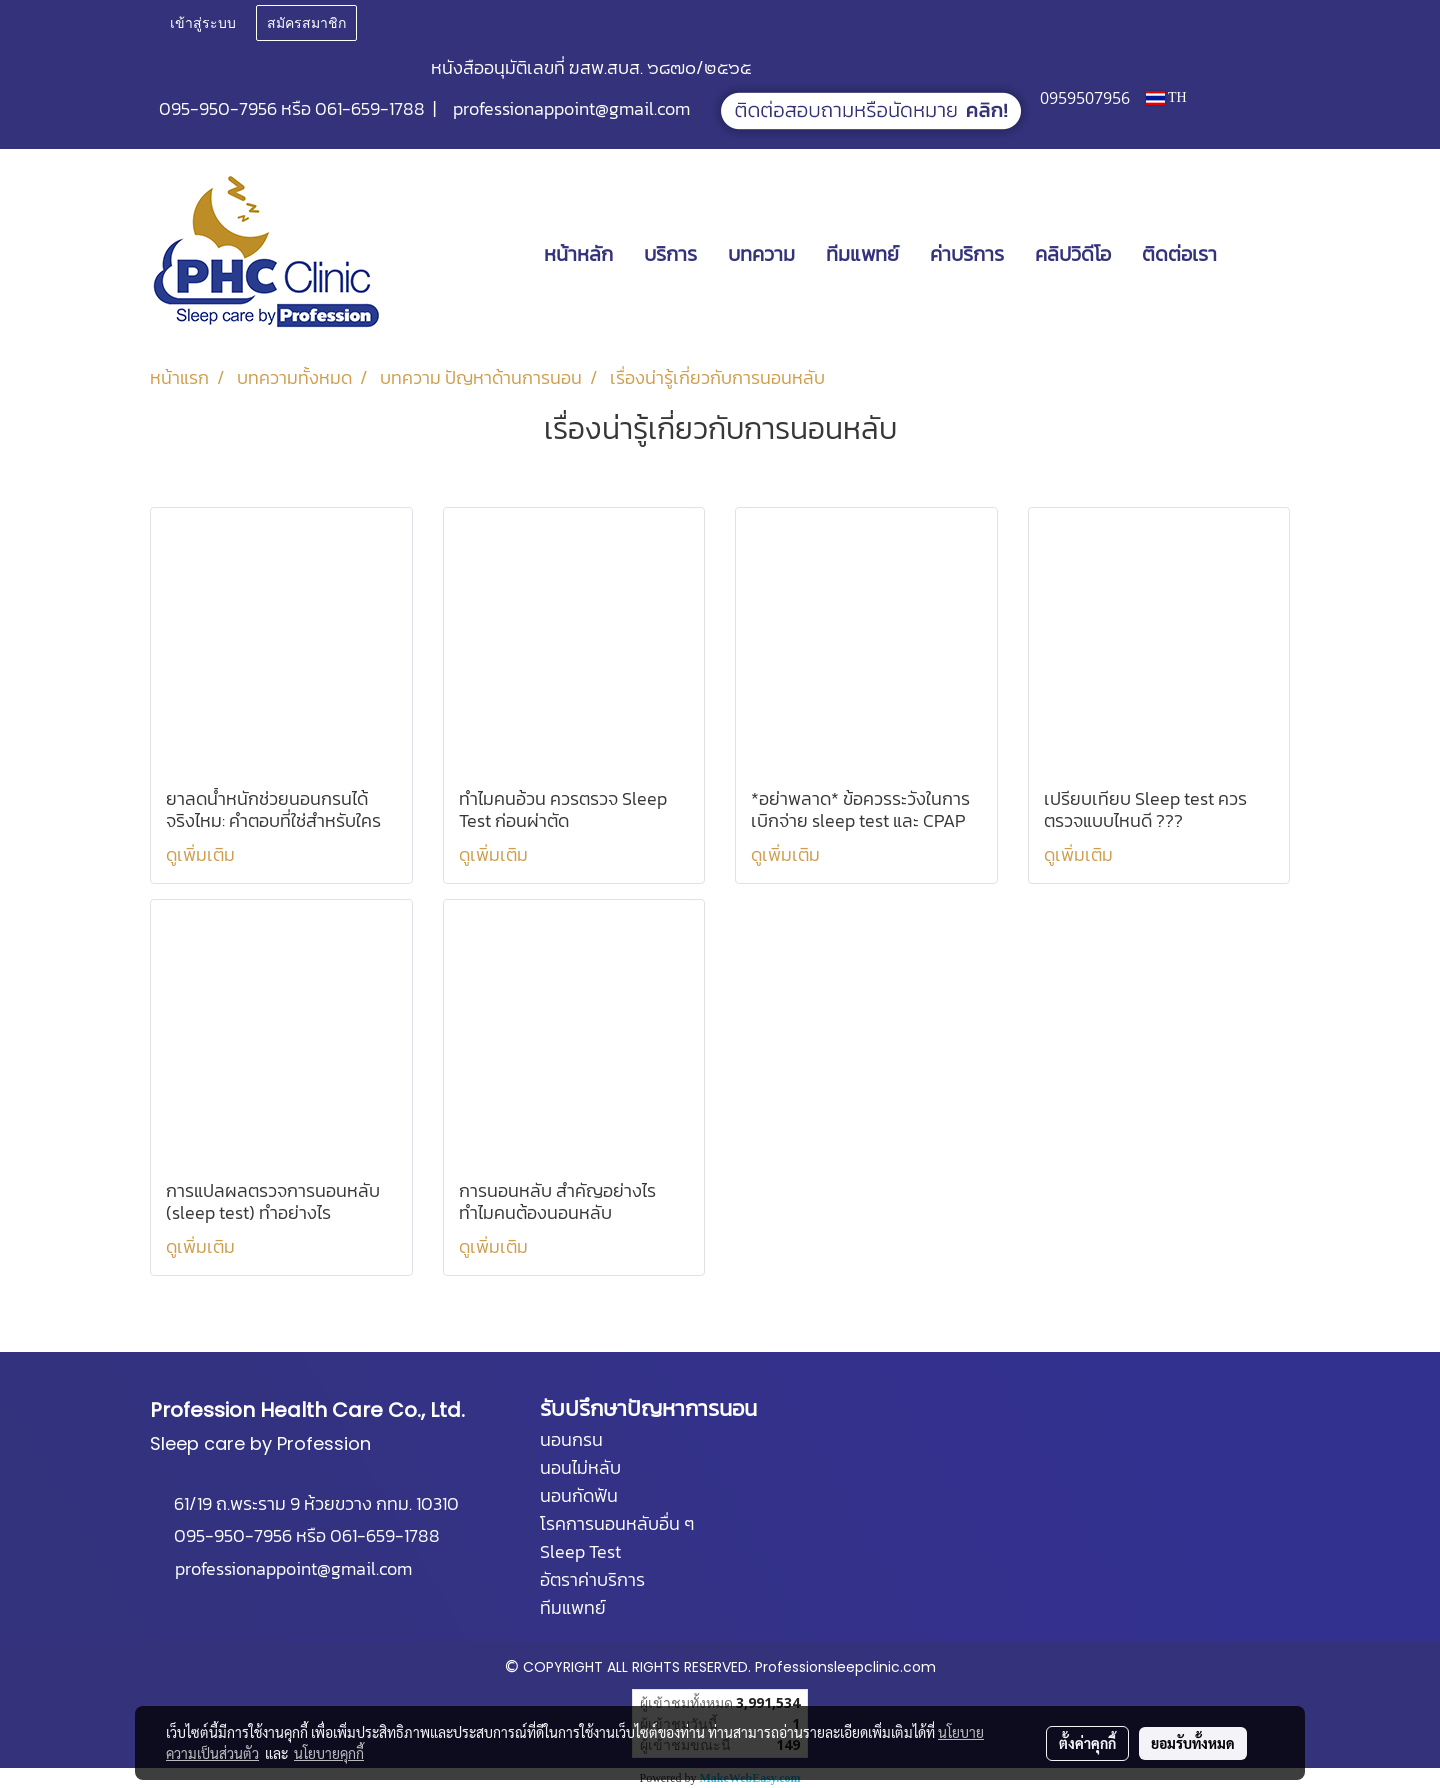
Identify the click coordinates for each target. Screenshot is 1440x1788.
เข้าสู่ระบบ (203, 23)
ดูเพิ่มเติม (202, 854)
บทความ (761, 254)
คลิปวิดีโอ (1073, 254)
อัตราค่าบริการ (592, 1579)
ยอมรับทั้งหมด (1193, 1743)
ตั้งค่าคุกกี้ (1087, 1743)
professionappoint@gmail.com (571, 108)
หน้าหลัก (578, 254)
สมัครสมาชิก (306, 23)
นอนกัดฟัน (579, 1495)
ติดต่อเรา (1179, 254)
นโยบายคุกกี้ (329, 1753)
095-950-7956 (218, 108)
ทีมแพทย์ (862, 254)
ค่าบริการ (967, 254)
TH (1166, 97)
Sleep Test (580, 1551)
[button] (1262, 254)
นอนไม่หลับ (580, 1467)
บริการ (670, 254)
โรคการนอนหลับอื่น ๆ (617, 1523)
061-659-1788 (370, 108)
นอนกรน (571, 1439)
